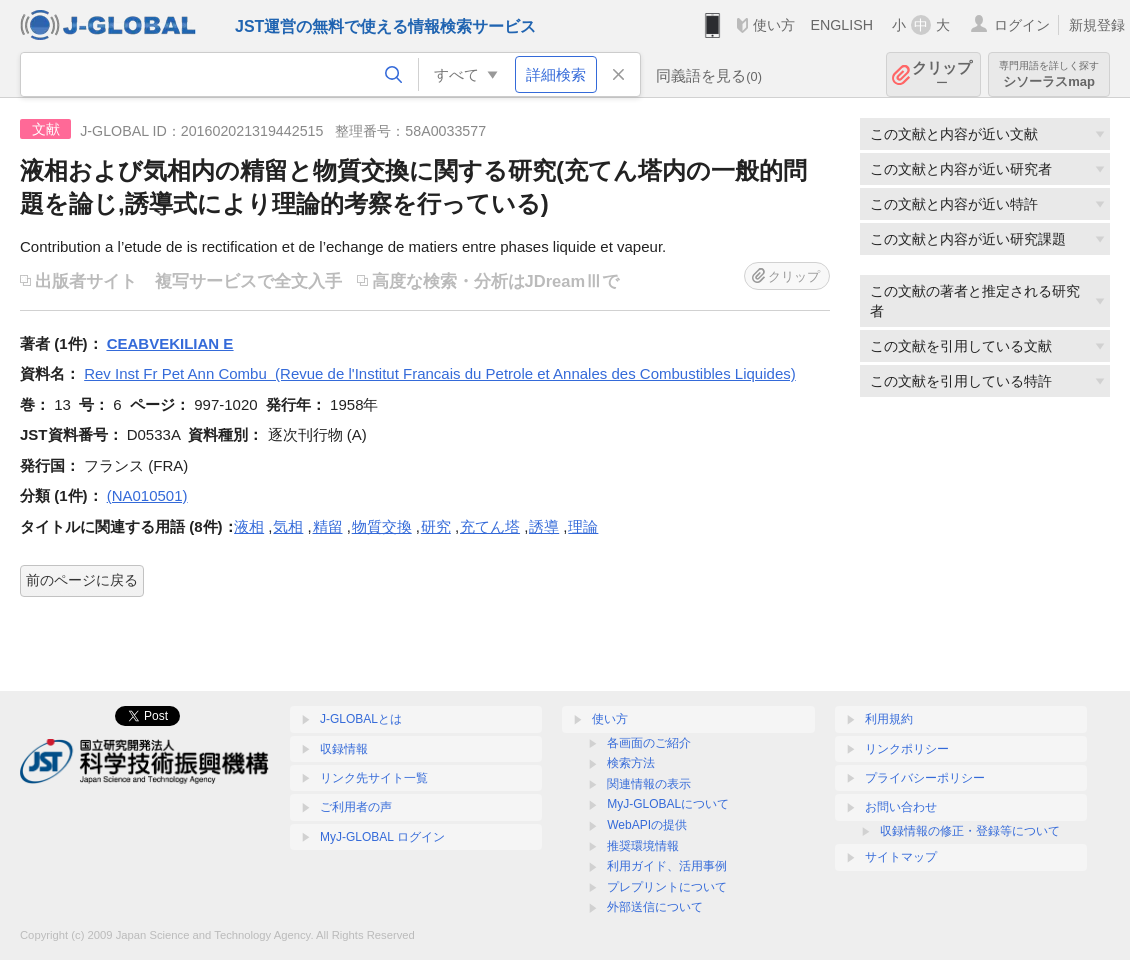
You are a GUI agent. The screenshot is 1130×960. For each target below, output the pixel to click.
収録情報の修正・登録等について (970, 831)
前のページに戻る (82, 580)
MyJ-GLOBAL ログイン (382, 837)
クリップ (942, 74)
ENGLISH (841, 25)
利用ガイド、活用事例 (667, 866)
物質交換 (382, 526)
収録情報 (344, 749)
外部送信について (655, 907)
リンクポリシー (907, 749)
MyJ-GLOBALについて (668, 804)
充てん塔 (490, 526)
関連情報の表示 (649, 784)
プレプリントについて (667, 887)
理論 (583, 526)
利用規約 (889, 719)
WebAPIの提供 (647, 825)
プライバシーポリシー (925, 778)
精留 (328, 526)
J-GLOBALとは (361, 719)
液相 (249, 526)
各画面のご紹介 (649, 743)
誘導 (544, 526)
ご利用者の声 (356, 807)
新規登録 (1097, 25)
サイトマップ (901, 857)
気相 (288, 526)
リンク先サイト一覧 (374, 778)
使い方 (774, 25)
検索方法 (631, 763)
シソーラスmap (1049, 74)
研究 (436, 526)
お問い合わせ (901, 807)
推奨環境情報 (643, 846)
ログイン (1022, 25)
